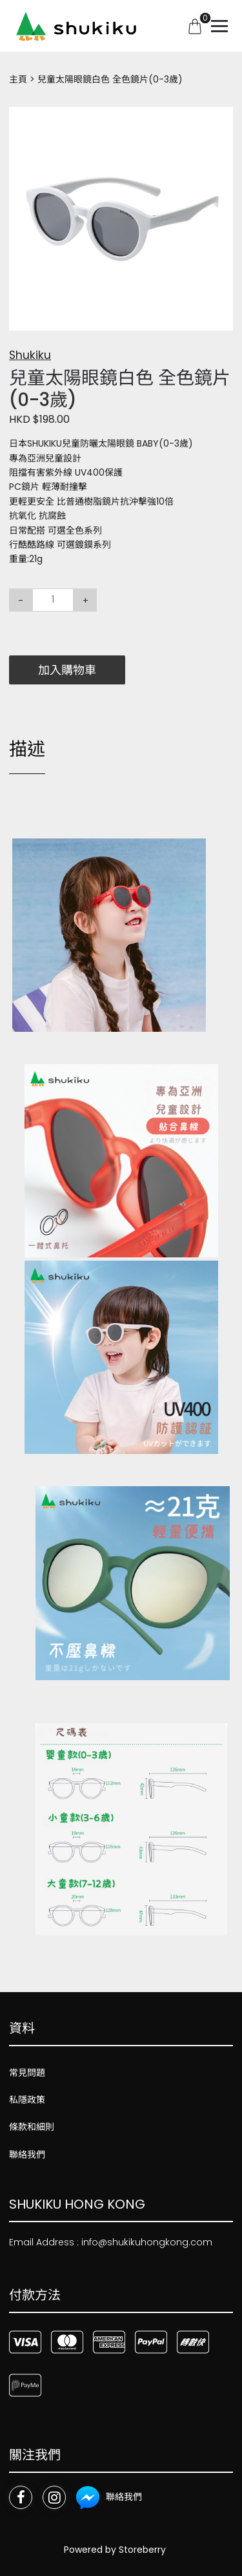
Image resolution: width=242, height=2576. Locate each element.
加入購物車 (67, 670)
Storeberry (142, 2549)
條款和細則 (31, 2126)
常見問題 (27, 2072)
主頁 (18, 79)
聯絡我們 (27, 2154)
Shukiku (30, 355)
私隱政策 (27, 2099)
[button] (221, 118)
